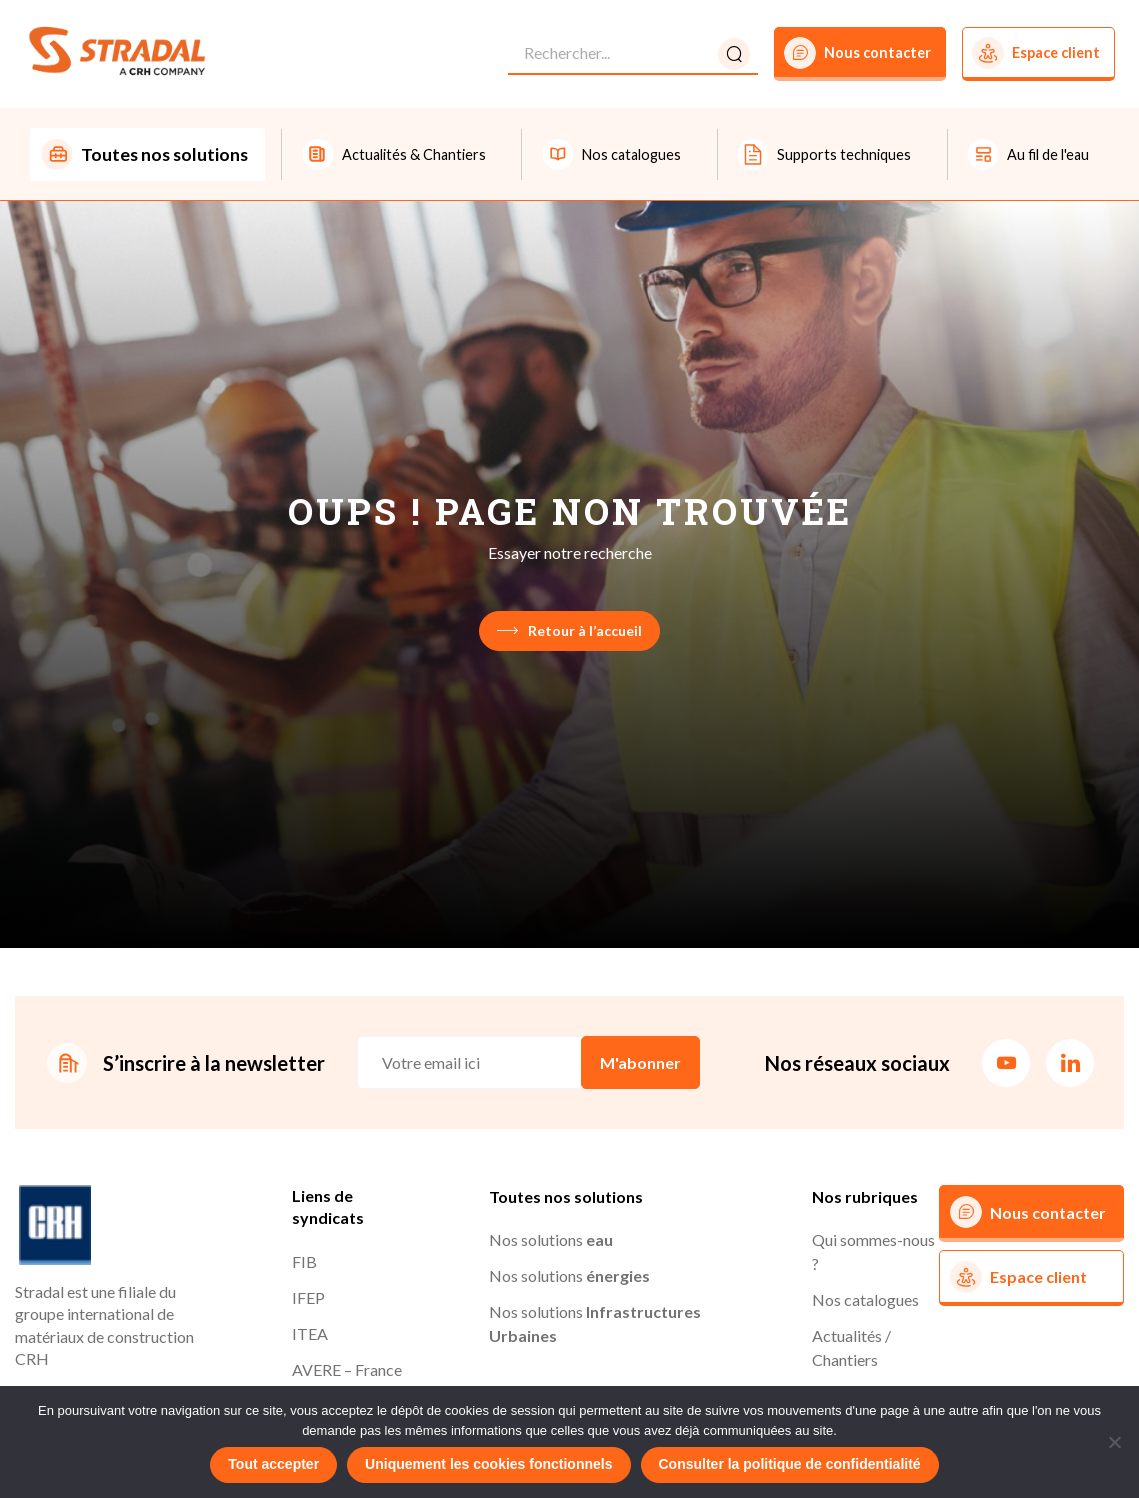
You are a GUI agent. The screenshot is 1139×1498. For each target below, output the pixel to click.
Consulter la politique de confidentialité (790, 1464)
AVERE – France (347, 1371)
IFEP (308, 1299)
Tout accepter (273, 1464)
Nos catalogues (865, 1301)
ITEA (310, 1335)
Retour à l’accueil (569, 631)
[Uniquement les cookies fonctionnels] (1114, 1442)
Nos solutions (551, 1241)
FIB (304, 1263)
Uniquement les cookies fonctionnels (488, 1464)
